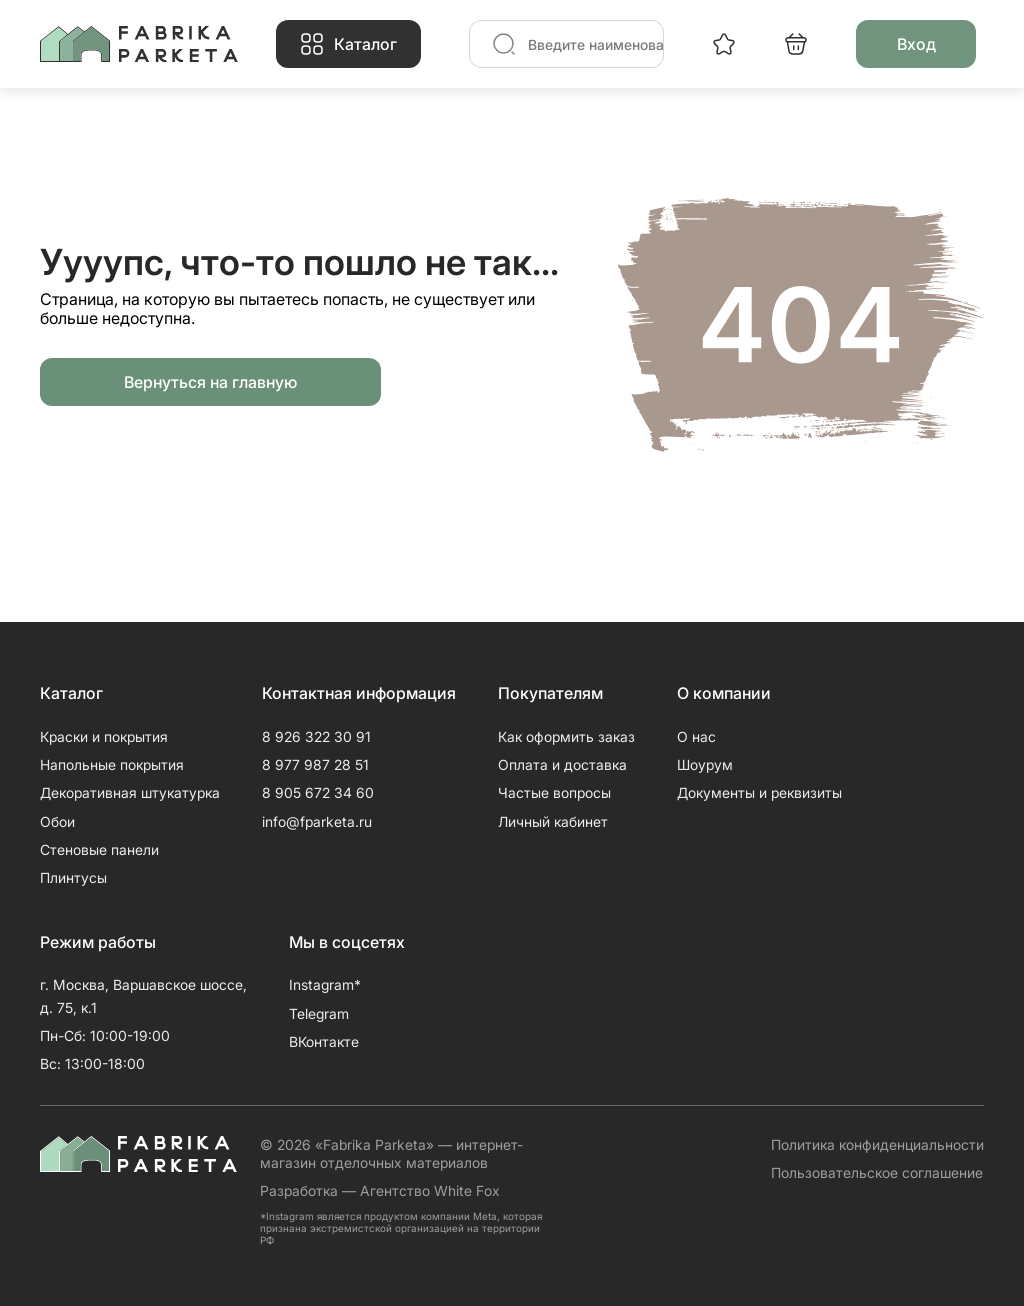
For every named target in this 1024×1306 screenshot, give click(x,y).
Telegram (319, 1013)
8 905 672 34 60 (318, 792)
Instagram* (325, 984)
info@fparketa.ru (317, 821)
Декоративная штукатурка (130, 792)
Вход (916, 44)
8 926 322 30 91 (316, 736)
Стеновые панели (99, 849)
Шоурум (705, 764)
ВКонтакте (324, 1041)
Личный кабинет (553, 821)
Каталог (365, 44)
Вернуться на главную (210, 382)
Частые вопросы (554, 792)
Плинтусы (73, 877)
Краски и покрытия (104, 736)
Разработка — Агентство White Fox (380, 1190)
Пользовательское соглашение (877, 1172)
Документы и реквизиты (759, 792)
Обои (57, 821)
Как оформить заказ (566, 736)
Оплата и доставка (562, 764)
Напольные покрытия (112, 764)
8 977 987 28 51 (315, 764)
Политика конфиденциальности (877, 1144)
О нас (696, 736)
